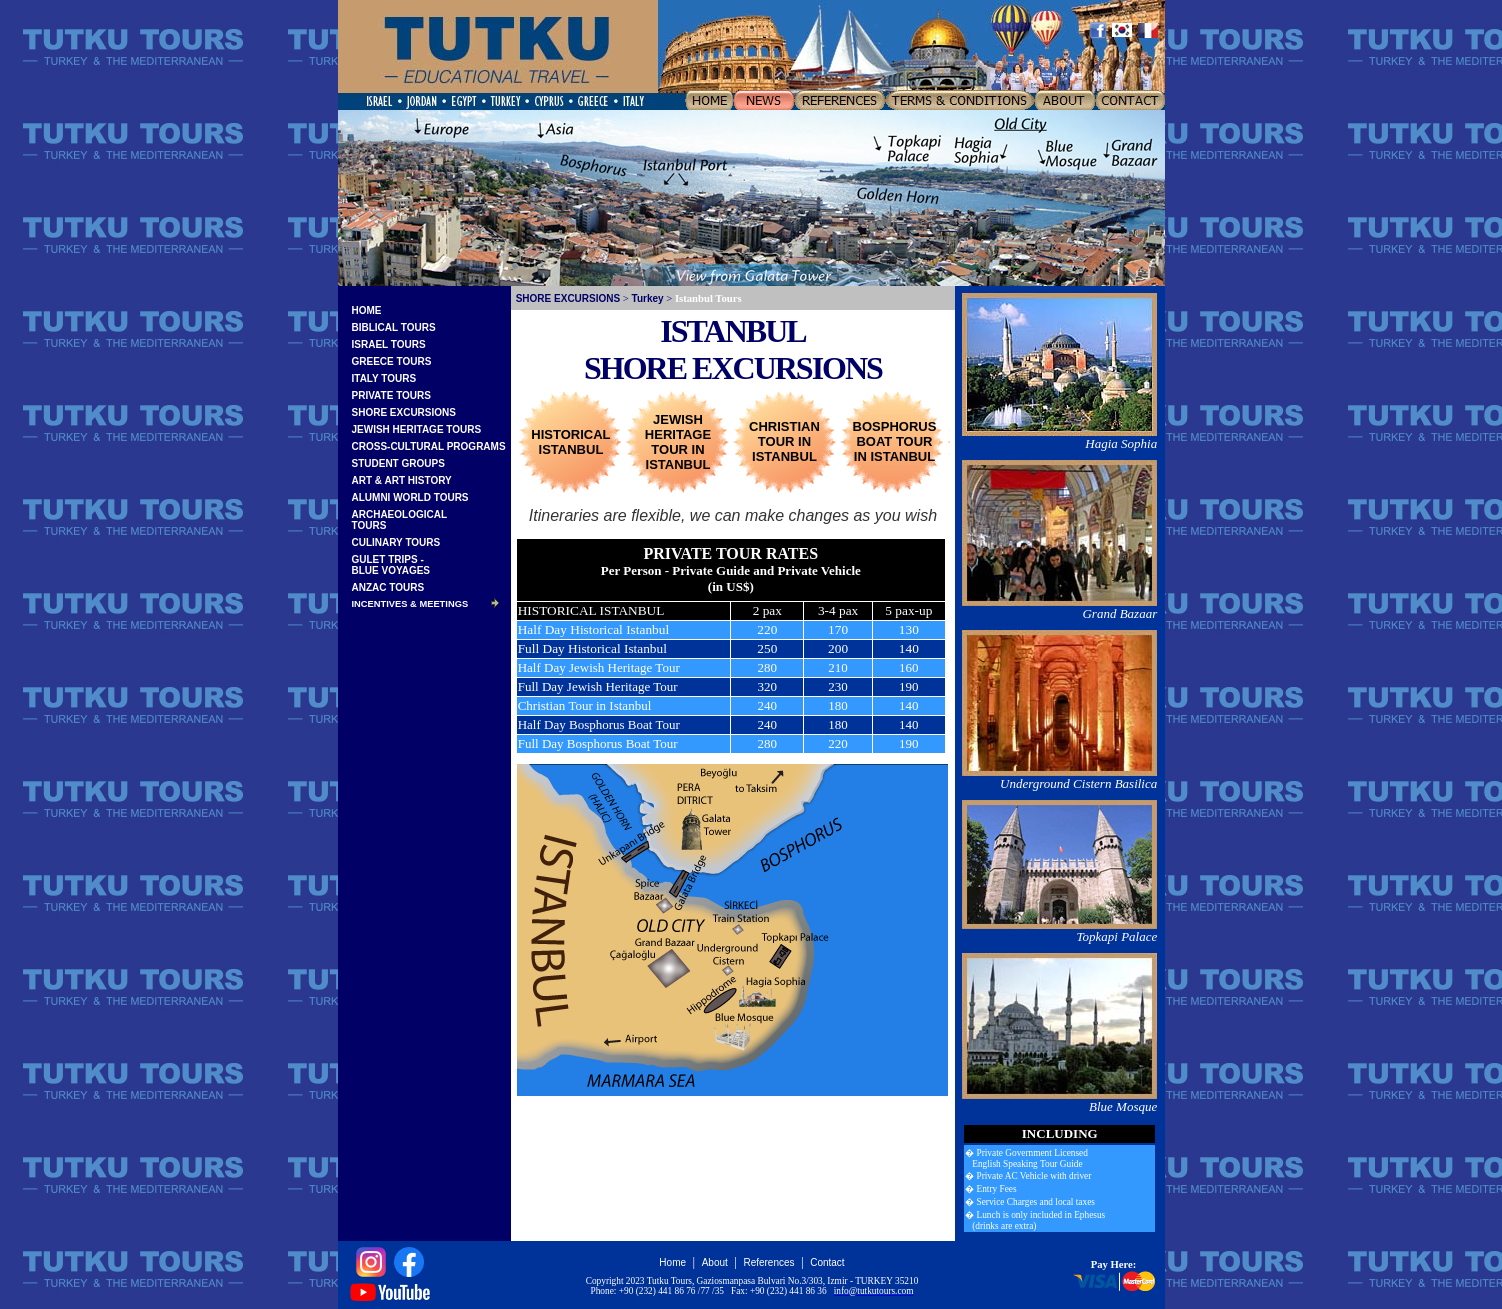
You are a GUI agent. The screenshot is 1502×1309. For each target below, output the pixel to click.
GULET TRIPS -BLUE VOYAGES (391, 565)
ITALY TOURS (384, 378)
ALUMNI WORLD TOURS (410, 497)
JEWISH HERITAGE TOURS (417, 429)
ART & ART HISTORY (402, 480)
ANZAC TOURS (388, 587)
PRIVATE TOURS (391, 395)
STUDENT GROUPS (398, 463)
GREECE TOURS (392, 361)
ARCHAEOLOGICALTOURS (400, 520)
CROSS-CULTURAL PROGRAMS (429, 446)
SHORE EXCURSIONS (404, 412)
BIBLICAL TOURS (394, 327)
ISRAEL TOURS (389, 344)
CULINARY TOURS (396, 542)
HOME (367, 310)
